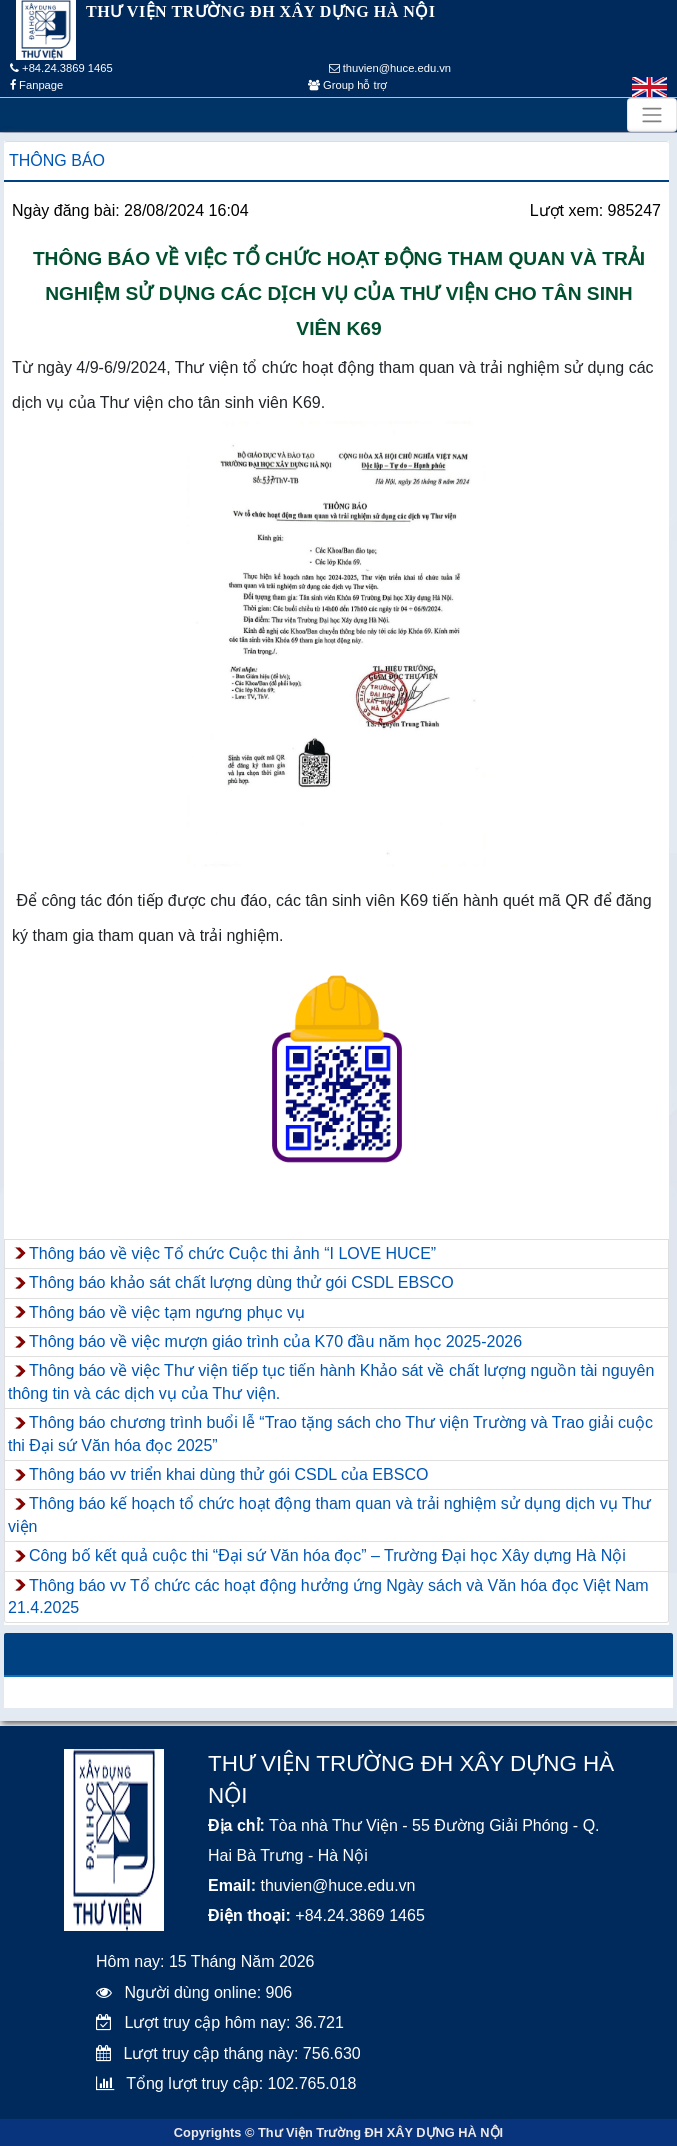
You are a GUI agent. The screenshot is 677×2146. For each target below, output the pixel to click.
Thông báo (57, 160)
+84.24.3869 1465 (61, 68)
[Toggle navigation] (652, 115)
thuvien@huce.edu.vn (390, 68)
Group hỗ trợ (347, 85)
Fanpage (36, 85)
